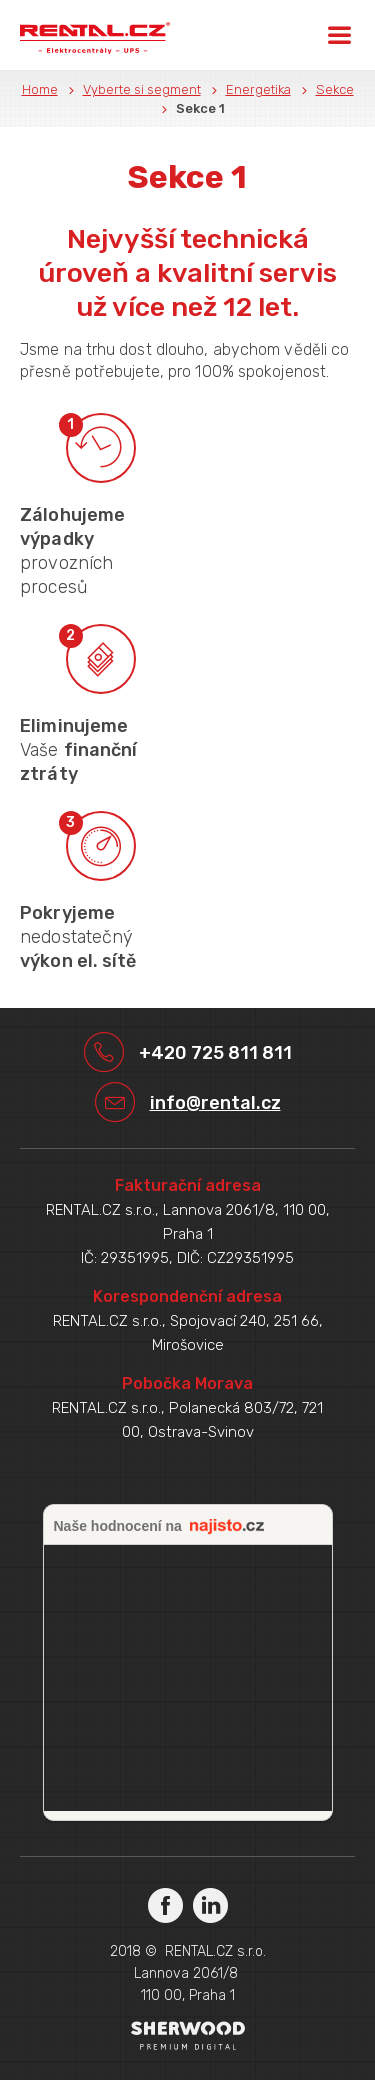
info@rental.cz (215, 1103)
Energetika (258, 89)
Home (40, 89)
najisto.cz (227, 1527)
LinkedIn (210, 1904)
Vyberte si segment (142, 89)
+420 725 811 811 (215, 1053)
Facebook (165, 1904)
